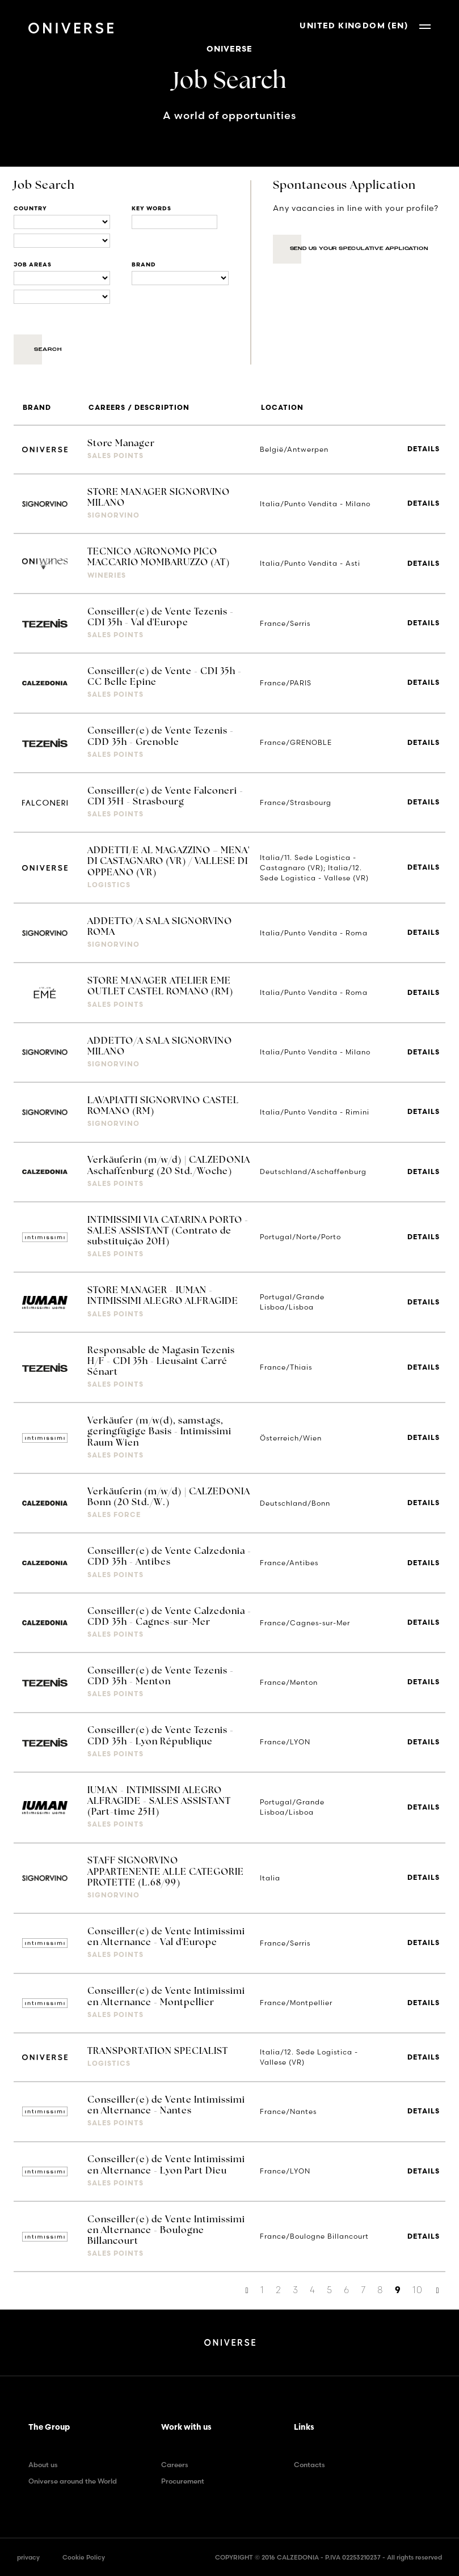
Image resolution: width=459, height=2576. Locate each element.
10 (417, 2289)
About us (43, 2464)
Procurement (182, 2481)
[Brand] (180, 278)
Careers (174, 2464)
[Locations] (62, 222)
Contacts (309, 2464)
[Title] (174, 222)
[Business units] (62, 278)
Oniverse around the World (72, 2481)
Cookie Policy (83, 2557)
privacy (28, 2557)
